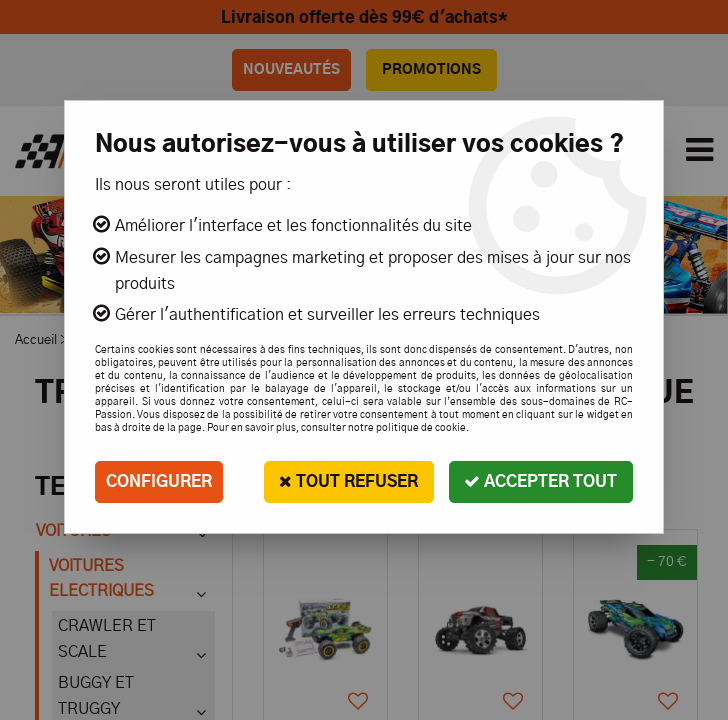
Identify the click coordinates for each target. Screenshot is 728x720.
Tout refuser (347, 481)
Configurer (159, 482)
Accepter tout (540, 481)
